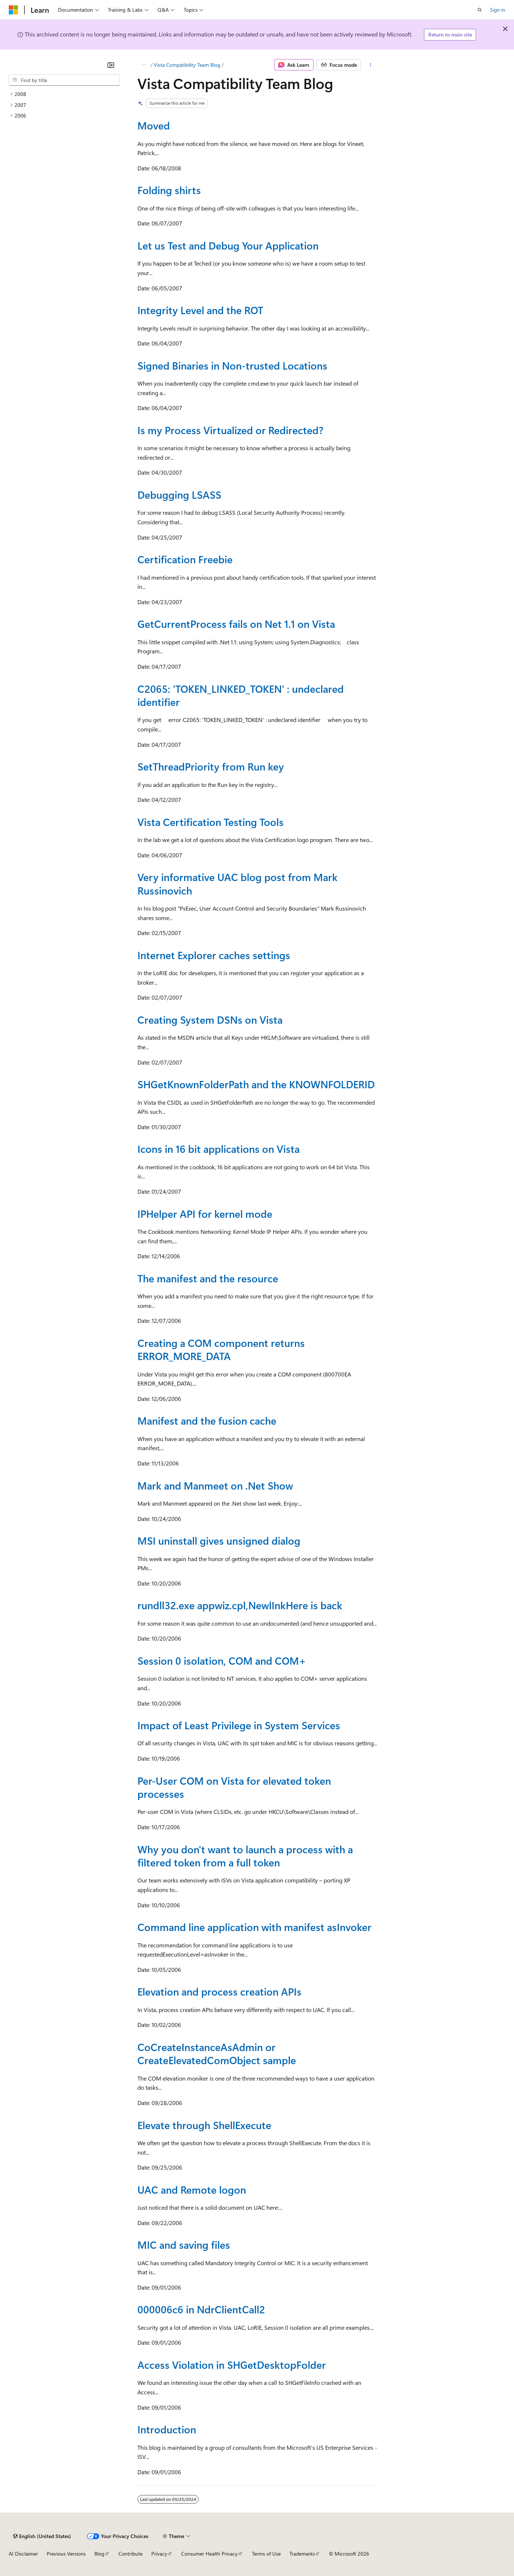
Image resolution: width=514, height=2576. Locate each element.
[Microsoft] (13, 10)
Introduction (166, 2429)
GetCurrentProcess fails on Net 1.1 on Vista (236, 623)
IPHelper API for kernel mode (204, 1213)
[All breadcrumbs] (143, 65)
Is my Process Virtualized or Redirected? (230, 430)
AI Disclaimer (23, 2553)
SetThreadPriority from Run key (210, 766)
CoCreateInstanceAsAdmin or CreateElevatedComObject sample (216, 2053)
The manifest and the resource (207, 1278)
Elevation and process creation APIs (219, 1991)
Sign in (497, 9)
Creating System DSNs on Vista (210, 1019)
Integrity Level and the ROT (200, 310)
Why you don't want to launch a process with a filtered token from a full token (245, 1855)
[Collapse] (111, 65)
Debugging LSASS (179, 494)
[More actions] (370, 65)
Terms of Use (266, 2553)
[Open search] (479, 9)
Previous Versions (66, 2553)
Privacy (159, 2553)
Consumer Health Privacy (209, 2553)
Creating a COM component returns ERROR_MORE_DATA (221, 1349)
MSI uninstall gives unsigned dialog (218, 1540)
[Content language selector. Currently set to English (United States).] (42, 2536)
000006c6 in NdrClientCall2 (201, 2309)
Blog (99, 2553)
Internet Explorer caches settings (213, 955)
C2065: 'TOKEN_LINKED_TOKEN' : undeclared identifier (240, 695)
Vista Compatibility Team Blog (187, 64)
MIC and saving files (183, 2244)
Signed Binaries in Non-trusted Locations (232, 365)
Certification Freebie (185, 559)
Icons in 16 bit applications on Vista (218, 1148)
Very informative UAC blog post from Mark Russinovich (237, 883)
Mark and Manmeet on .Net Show (215, 1485)
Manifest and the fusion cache (206, 1420)
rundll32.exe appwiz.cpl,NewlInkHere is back (239, 1605)
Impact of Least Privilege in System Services (238, 1725)
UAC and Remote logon (191, 2189)
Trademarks (302, 2553)
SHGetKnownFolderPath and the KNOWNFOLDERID (256, 1084)
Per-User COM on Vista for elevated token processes (234, 1787)
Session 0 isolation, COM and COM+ (221, 1660)
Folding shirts (169, 190)
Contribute (130, 2553)
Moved (153, 125)
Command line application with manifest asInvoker (254, 1927)
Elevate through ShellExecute (204, 2125)
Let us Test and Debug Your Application (228, 245)
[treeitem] (64, 94)
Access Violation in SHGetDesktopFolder (231, 2364)
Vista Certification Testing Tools (210, 822)
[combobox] (64, 80)
